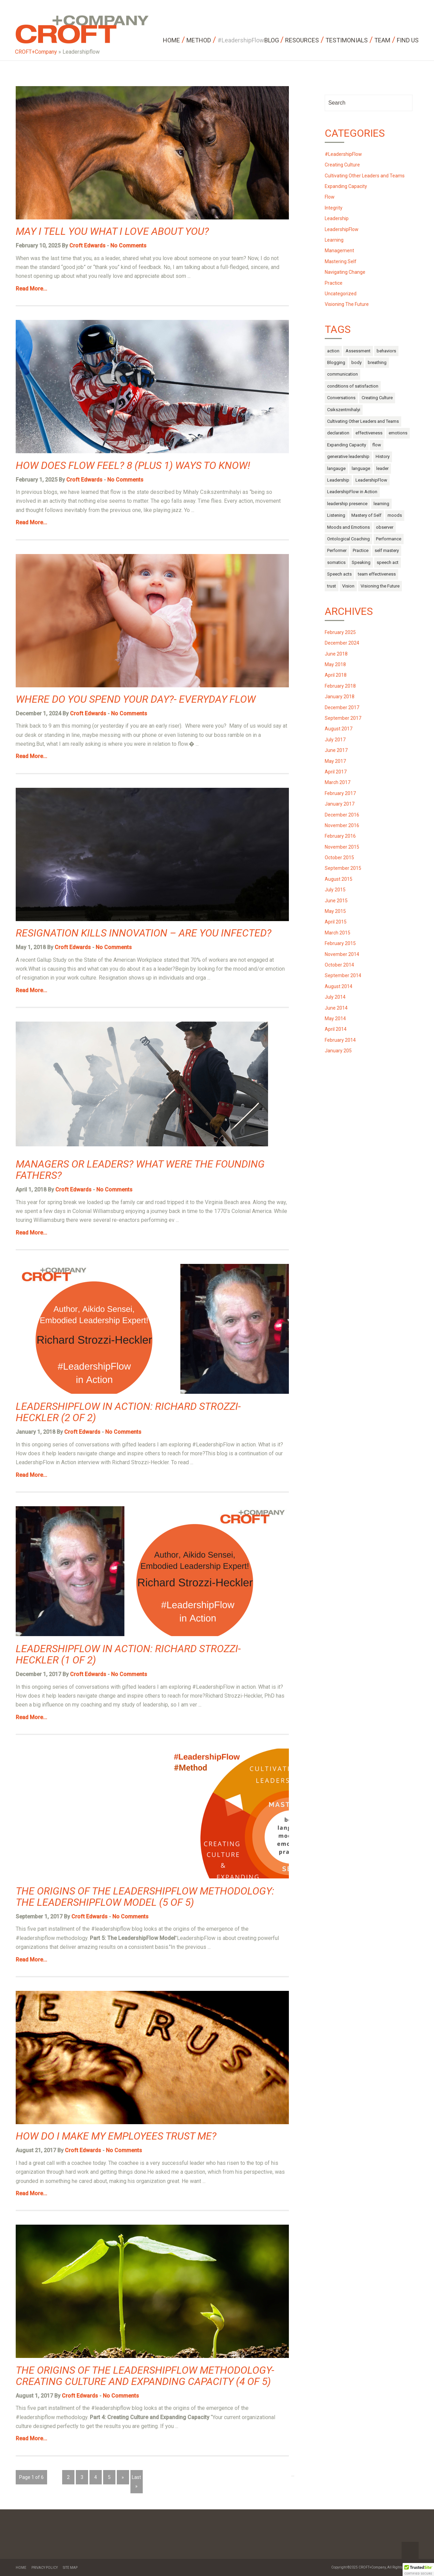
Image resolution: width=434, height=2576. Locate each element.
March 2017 (337, 782)
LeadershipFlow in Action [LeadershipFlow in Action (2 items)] (352, 491)
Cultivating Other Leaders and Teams (365, 175)
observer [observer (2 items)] (384, 527)
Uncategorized (340, 293)
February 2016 (340, 836)
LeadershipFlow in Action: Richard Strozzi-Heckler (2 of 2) (128, 1412)
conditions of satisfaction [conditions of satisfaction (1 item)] (352, 386)
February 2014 (340, 1040)
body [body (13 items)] (356, 362)
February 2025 (340, 632)
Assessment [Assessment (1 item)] (358, 350)
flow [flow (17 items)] (376, 444)
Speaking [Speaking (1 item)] (361, 562)
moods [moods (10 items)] (395, 515)
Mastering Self (340, 261)
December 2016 (342, 815)
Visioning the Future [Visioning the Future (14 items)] (380, 586)
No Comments (128, 245)
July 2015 (335, 889)
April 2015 (336, 922)
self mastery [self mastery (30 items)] (387, 550)
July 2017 (335, 739)
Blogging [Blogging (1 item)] (336, 362)
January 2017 (339, 804)
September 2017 (343, 718)
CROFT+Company (36, 52)
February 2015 (340, 943)
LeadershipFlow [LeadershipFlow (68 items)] (371, 480)
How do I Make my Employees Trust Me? (116, 2136)
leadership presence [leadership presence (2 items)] (347, 503)
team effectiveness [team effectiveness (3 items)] (377, 574)
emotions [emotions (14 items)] (398, 432)
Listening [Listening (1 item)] (336, 515)
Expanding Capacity (346, 186)
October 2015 (339, 857)
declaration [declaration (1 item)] (338, 432)
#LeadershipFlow (343, 154)
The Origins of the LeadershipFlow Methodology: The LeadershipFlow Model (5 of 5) (145, 1896)
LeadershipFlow (342, 229)
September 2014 (343, 975)
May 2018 (335, 664)
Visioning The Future (347, 304)
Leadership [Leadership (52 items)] (338, 480)
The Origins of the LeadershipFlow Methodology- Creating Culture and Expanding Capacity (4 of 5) (145, 2375)
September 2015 (343, 868)
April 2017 (336, 771)
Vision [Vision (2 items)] (348, 586)
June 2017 (336, 750)
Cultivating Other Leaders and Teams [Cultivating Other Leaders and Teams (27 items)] (363, 421)
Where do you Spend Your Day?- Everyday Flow (136, 699)
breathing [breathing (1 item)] (377, 362)
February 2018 (340, 686)
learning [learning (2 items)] (381, 503)
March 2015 (337, 932)
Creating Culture (342, 164)
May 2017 (335, 761)
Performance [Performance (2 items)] (388, 538)
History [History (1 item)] (383, 456)
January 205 (338, 1050)
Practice (333, 283)
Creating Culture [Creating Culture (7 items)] (377, 397)
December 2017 (342, 707)
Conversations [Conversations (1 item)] (341, 397)
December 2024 (342, 643)
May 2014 (335, 1018)
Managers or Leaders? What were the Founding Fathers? (140, 1169)
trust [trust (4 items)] (331, 586)
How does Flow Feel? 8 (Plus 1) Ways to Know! (133, 465)
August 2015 (338, 879)
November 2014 (342, 954)
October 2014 (339, 965)
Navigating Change (345, 272)
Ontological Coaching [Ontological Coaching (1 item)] (348, 538)
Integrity (333, 208)
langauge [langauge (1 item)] (336, 468)
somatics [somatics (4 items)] (336, 562)
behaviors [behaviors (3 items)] (386, 350)
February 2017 (340, 793)
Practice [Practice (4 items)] (360, 550)
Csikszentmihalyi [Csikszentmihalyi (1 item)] (343, 409)
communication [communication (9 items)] (342, 374)
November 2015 (342, 847)
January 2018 (339, 696)
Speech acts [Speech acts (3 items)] (339, 574)
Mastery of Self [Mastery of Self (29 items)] (366, 515)
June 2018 (336, 654)
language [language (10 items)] (361, 468)
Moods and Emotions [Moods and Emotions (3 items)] (348, 527)
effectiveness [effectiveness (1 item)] (368, 432)
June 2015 (336, 900)
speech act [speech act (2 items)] (387, 562)
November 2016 (342, 825)
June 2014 (336, 1008)
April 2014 (336, 1029)
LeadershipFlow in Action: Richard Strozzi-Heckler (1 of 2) (128, 1654)
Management (339, 250)
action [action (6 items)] (333, 350)
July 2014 (335, 997)
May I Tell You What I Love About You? (112, 231)
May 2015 (335, 911)
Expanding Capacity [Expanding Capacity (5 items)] (346, 444)
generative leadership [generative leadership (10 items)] (348, 456)
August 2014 (338, 986)
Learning (334, 240)
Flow (330, 197)
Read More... (31, 288)
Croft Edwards (87, 245)
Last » (136, 2481)
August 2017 (338, 728)
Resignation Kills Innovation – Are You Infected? (143, 933)
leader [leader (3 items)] (382, 468)
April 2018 (336, 675)
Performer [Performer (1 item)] (337, 550)
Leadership (337, 218)
